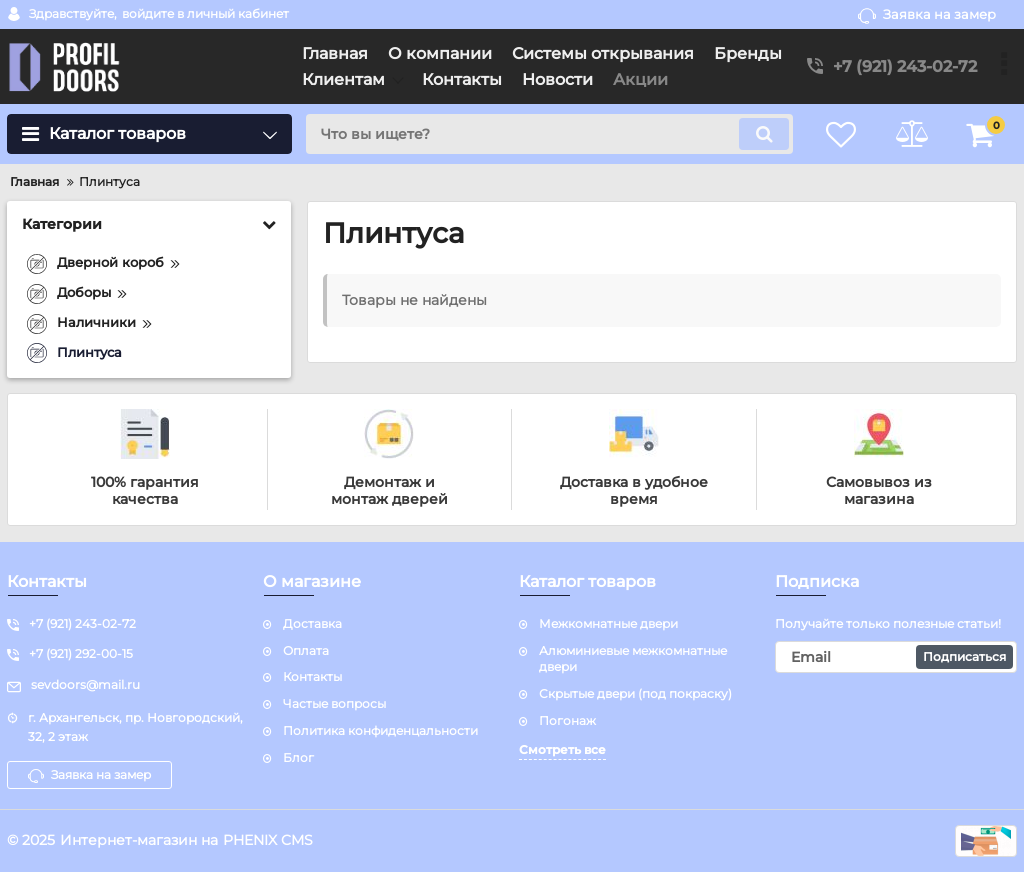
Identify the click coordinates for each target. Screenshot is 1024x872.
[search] (549, 134)
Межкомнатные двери (608, 623)
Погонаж (567, 720)
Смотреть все (562, 749)
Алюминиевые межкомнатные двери (633, 659)
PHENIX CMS (268, 840)
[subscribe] (896, 657)
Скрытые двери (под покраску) (635, 693)
